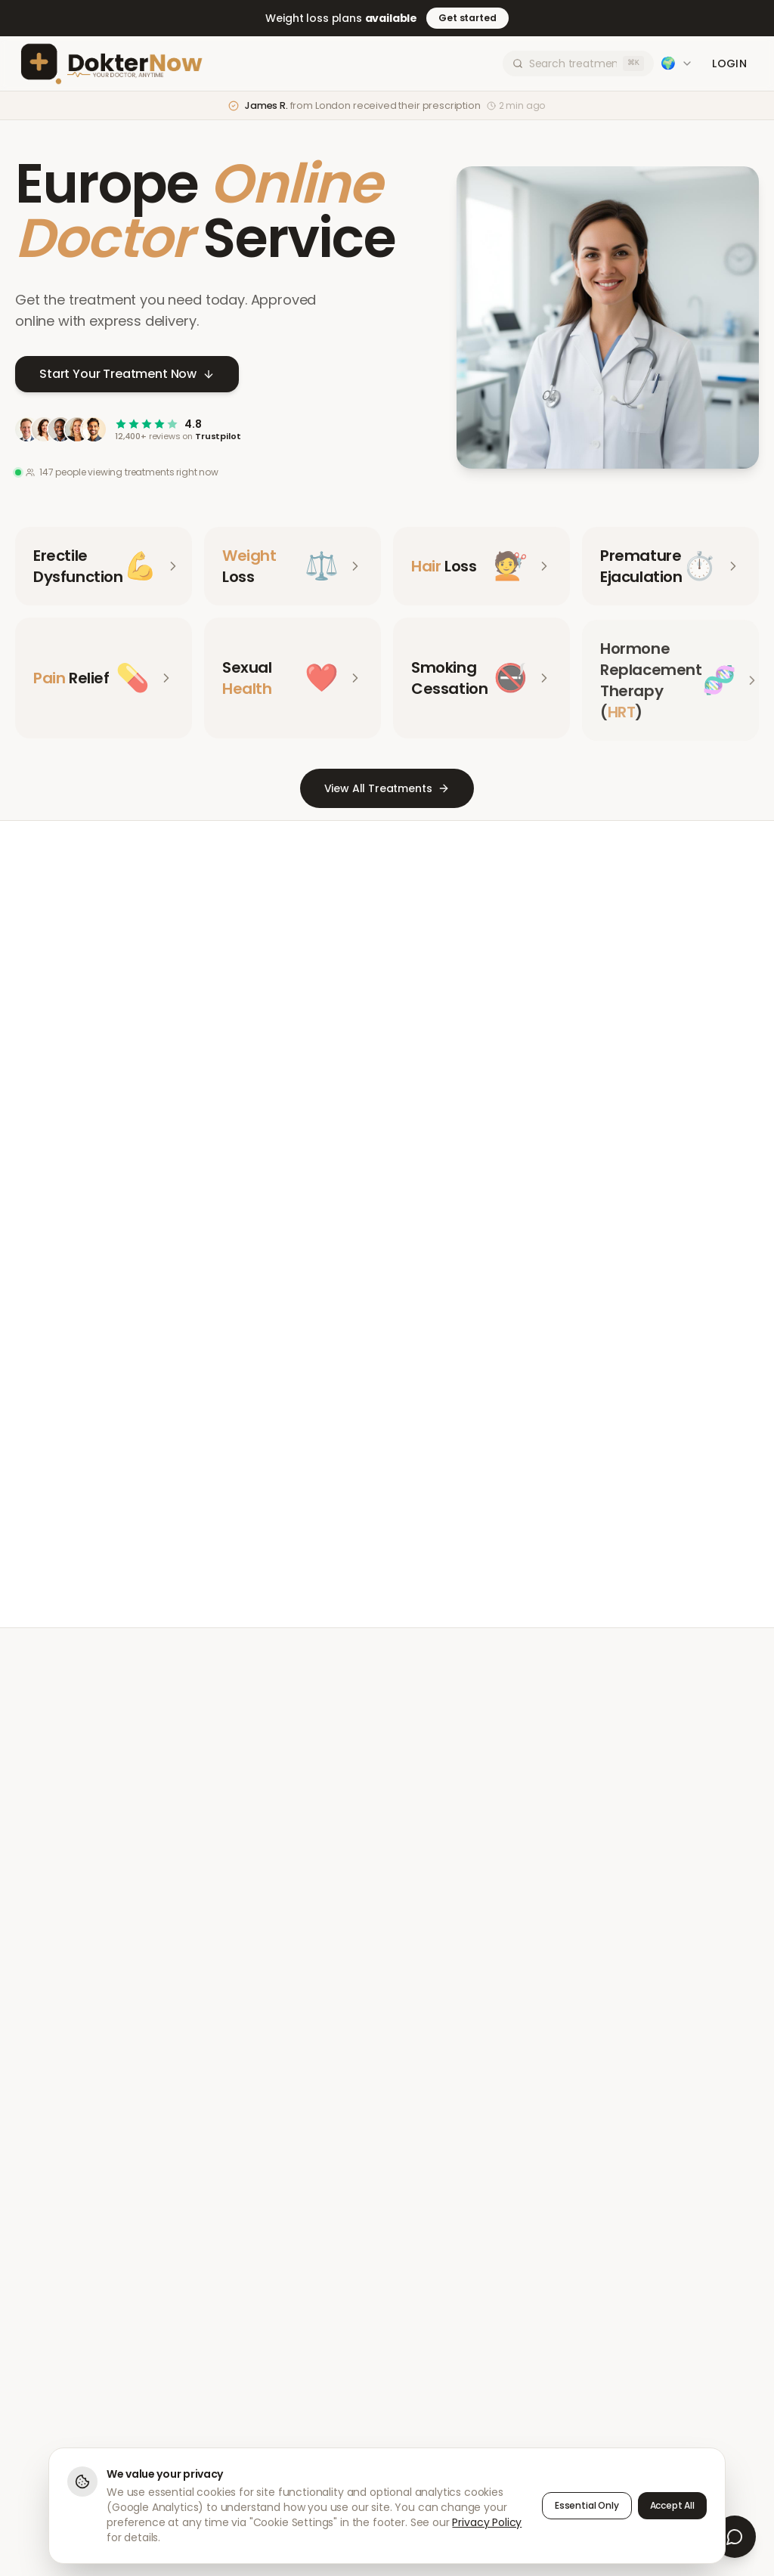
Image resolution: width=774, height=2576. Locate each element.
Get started (467, 17)
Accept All (672, 2505)
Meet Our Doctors (332, 1522)
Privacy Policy (487, 2522)
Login (729, 63)
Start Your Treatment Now (127, 376)
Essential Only (587, 2505)
